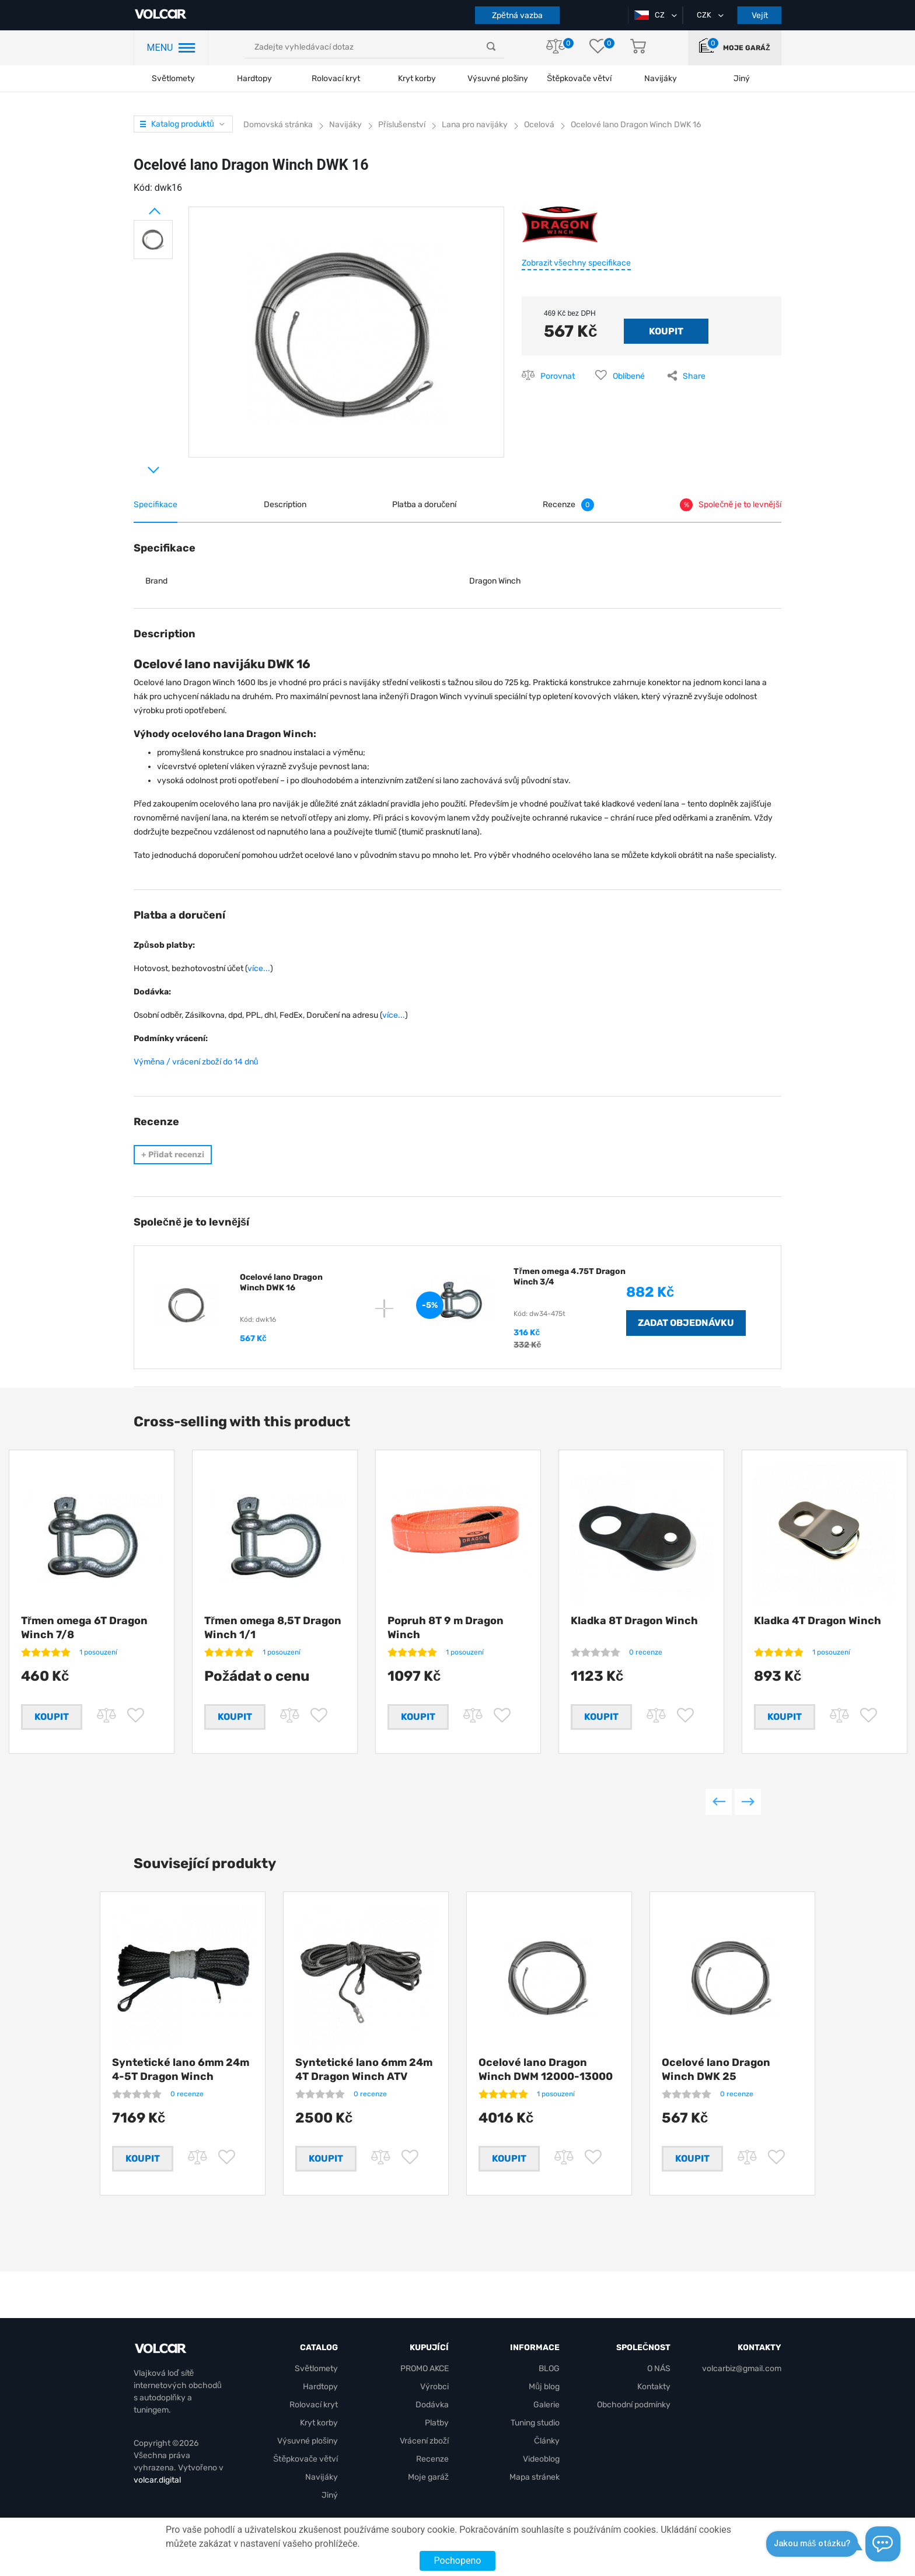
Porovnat (557, 376)
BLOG (549, 2368)
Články (547, 2441)
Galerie (546, 2405)
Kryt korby (417, 78)
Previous (719, 1802)
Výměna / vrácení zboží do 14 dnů (196, 1062)
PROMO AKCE (424, 2368)
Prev (139, 206)
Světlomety (173, 78)
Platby (437, 2423)
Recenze (432, 2459)
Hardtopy (254, 78)
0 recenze (645, 1652)
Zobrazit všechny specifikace (576, 263)
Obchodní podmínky (633, 2405)
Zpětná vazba (517, 15)
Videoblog (541, 2459)
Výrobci (434, 2387)
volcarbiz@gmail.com (741, 2368)
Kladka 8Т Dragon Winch (634, 1620)
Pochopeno (457, 2560)
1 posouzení (98, 1652)
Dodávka (432, 2405)
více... (258, 968)
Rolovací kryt (336, 78)
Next (139, 465)
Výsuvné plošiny (497, 78)
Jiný (330, 2495)
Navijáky (321, 2477)
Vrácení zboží (424, 2441)
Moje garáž (746, 48)
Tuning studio (535, 2423)
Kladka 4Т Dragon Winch (817, 1620)
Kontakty (653, 2387)
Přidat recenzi (172, 1155)
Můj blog (544, 2387)
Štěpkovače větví (305, 2459)
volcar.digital (157, 2480)
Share (694, 376)
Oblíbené (629, 376)
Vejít (760, 15)
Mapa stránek (534, 2477)
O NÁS (658, 2368)
